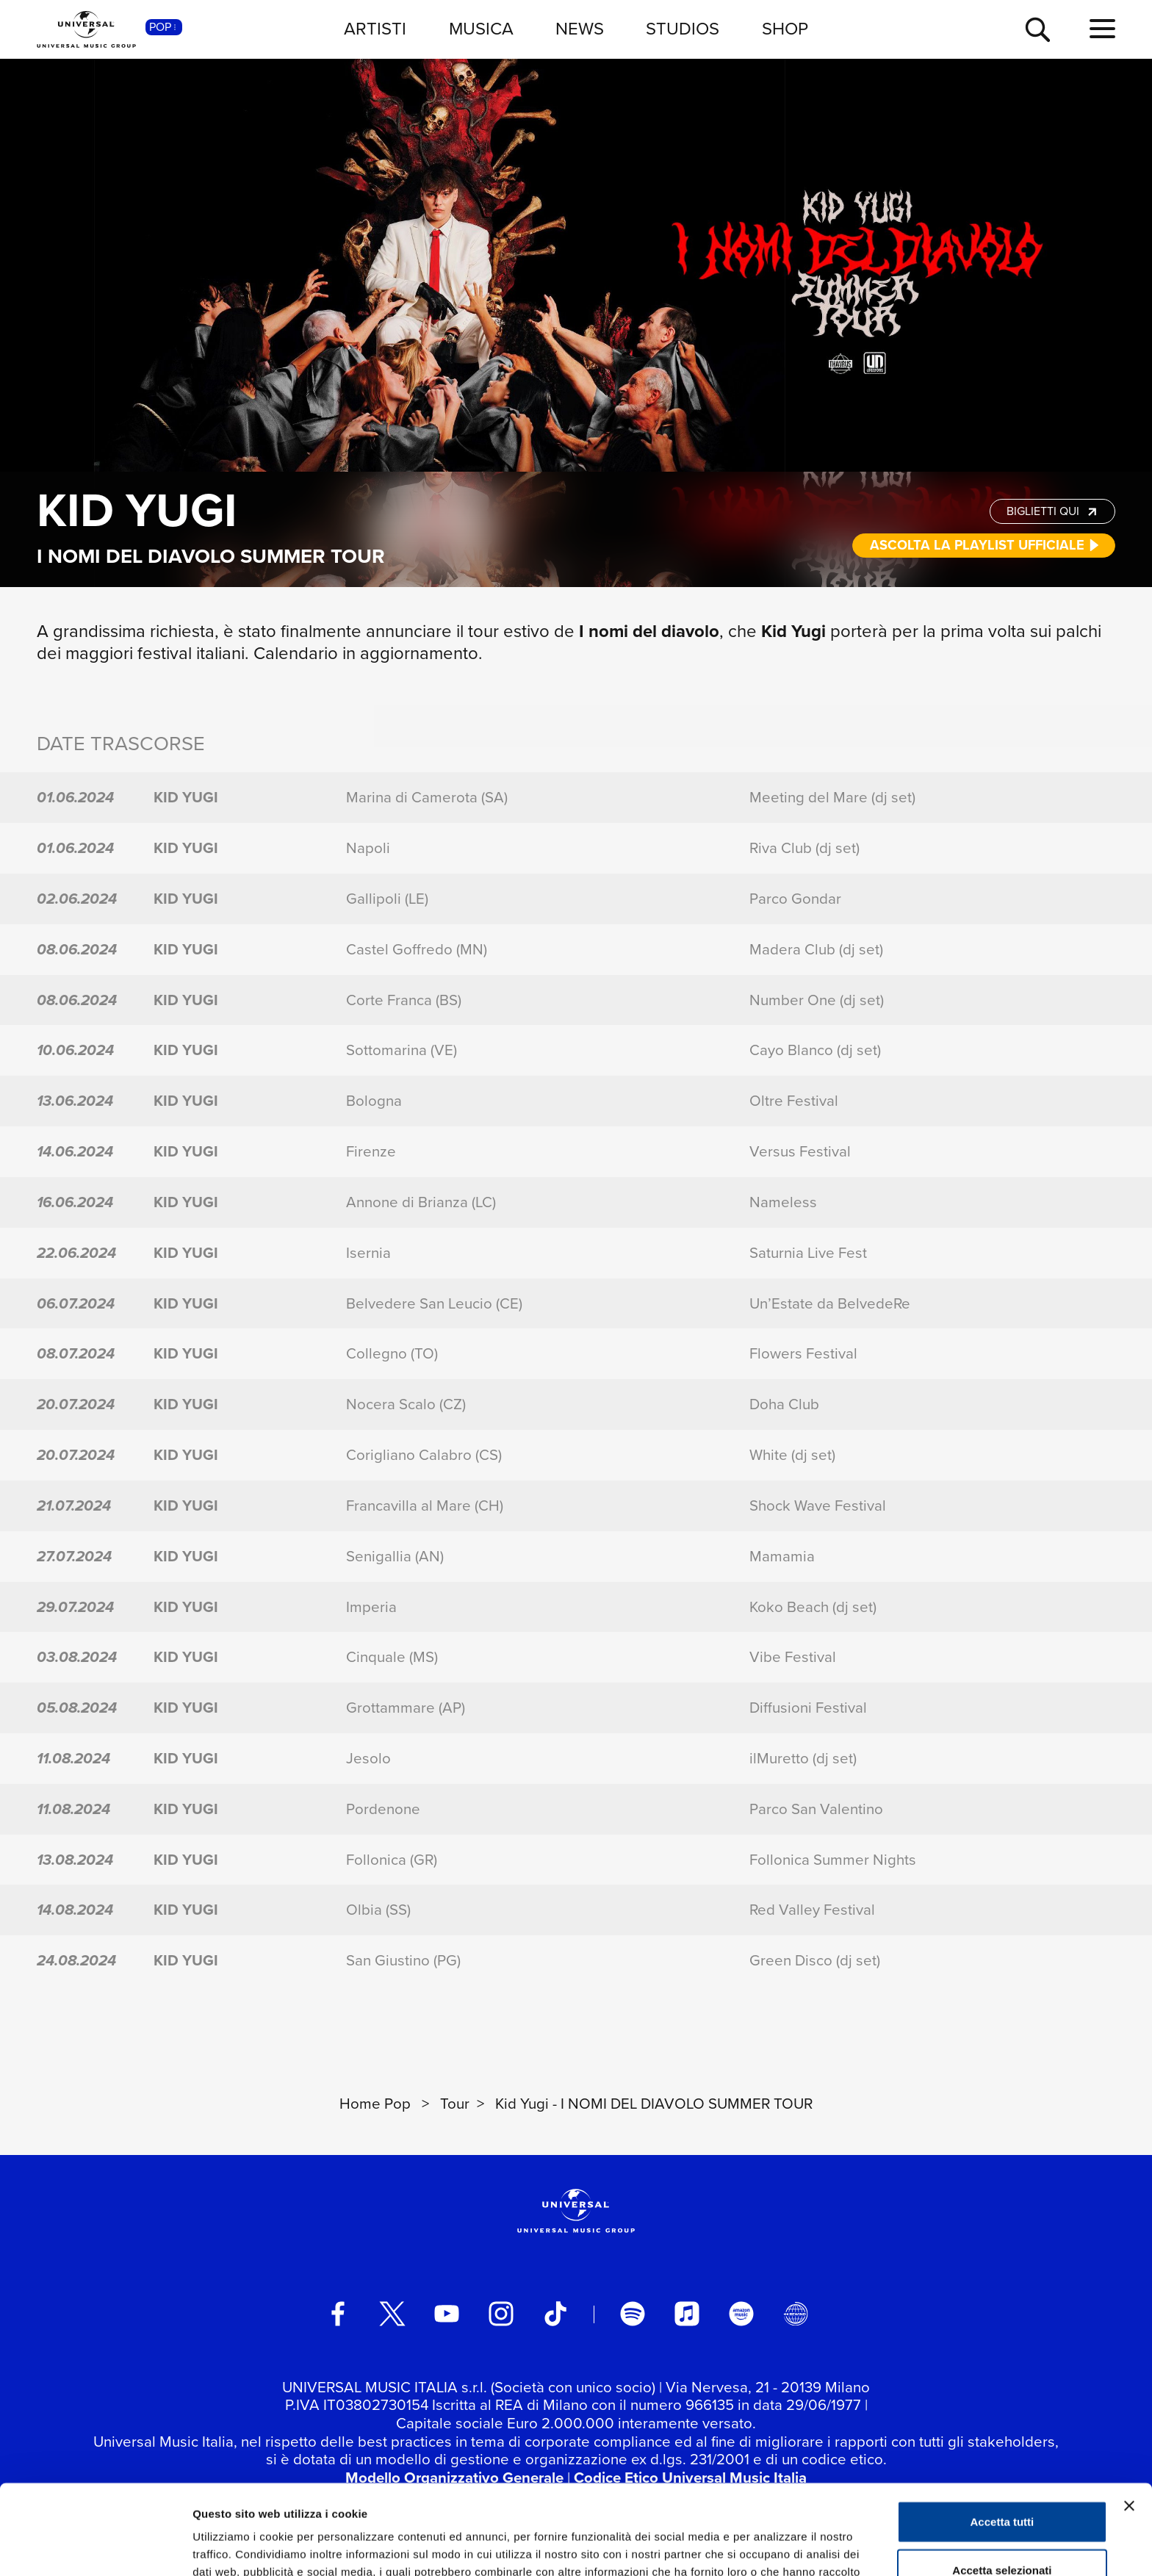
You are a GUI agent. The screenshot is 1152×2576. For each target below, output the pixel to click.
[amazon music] (741, 2314)
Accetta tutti (1002, 2431)
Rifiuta (1002, 2528)
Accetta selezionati (1001, 2480)
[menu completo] (1102, 29)
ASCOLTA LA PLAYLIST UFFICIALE (985, 545)
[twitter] (392, 2314)
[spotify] (632, 2314)
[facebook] (338, 2314)
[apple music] (687, 2314)
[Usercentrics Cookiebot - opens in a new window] (95, 2547)
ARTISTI (375, 28)
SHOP (785, 28)
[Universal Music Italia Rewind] (796, 2314)
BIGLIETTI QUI (1053, 511)
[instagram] (501, 2314)
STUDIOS (682, 28)
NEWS (579, 28)
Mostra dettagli (773, 2547)
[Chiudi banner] (1129, 2416)
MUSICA (481, 28)
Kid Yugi (137, 510)
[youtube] (447, 2314)
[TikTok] (555, 2314)
